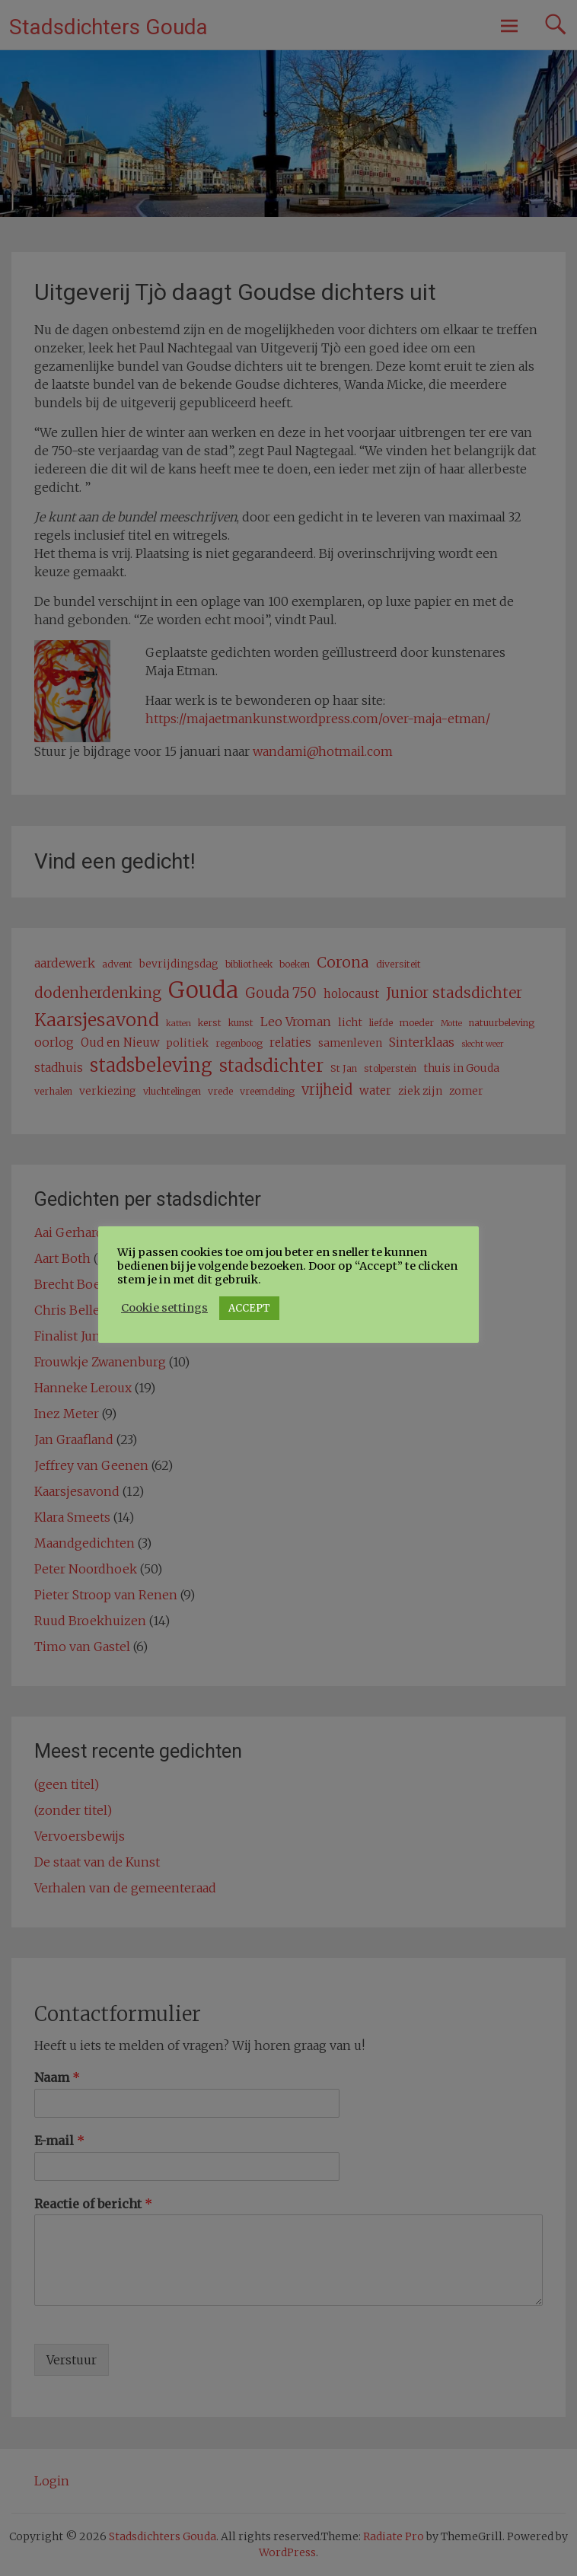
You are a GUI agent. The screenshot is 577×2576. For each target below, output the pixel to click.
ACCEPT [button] (249, 1308)
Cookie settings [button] (164, 1308)
